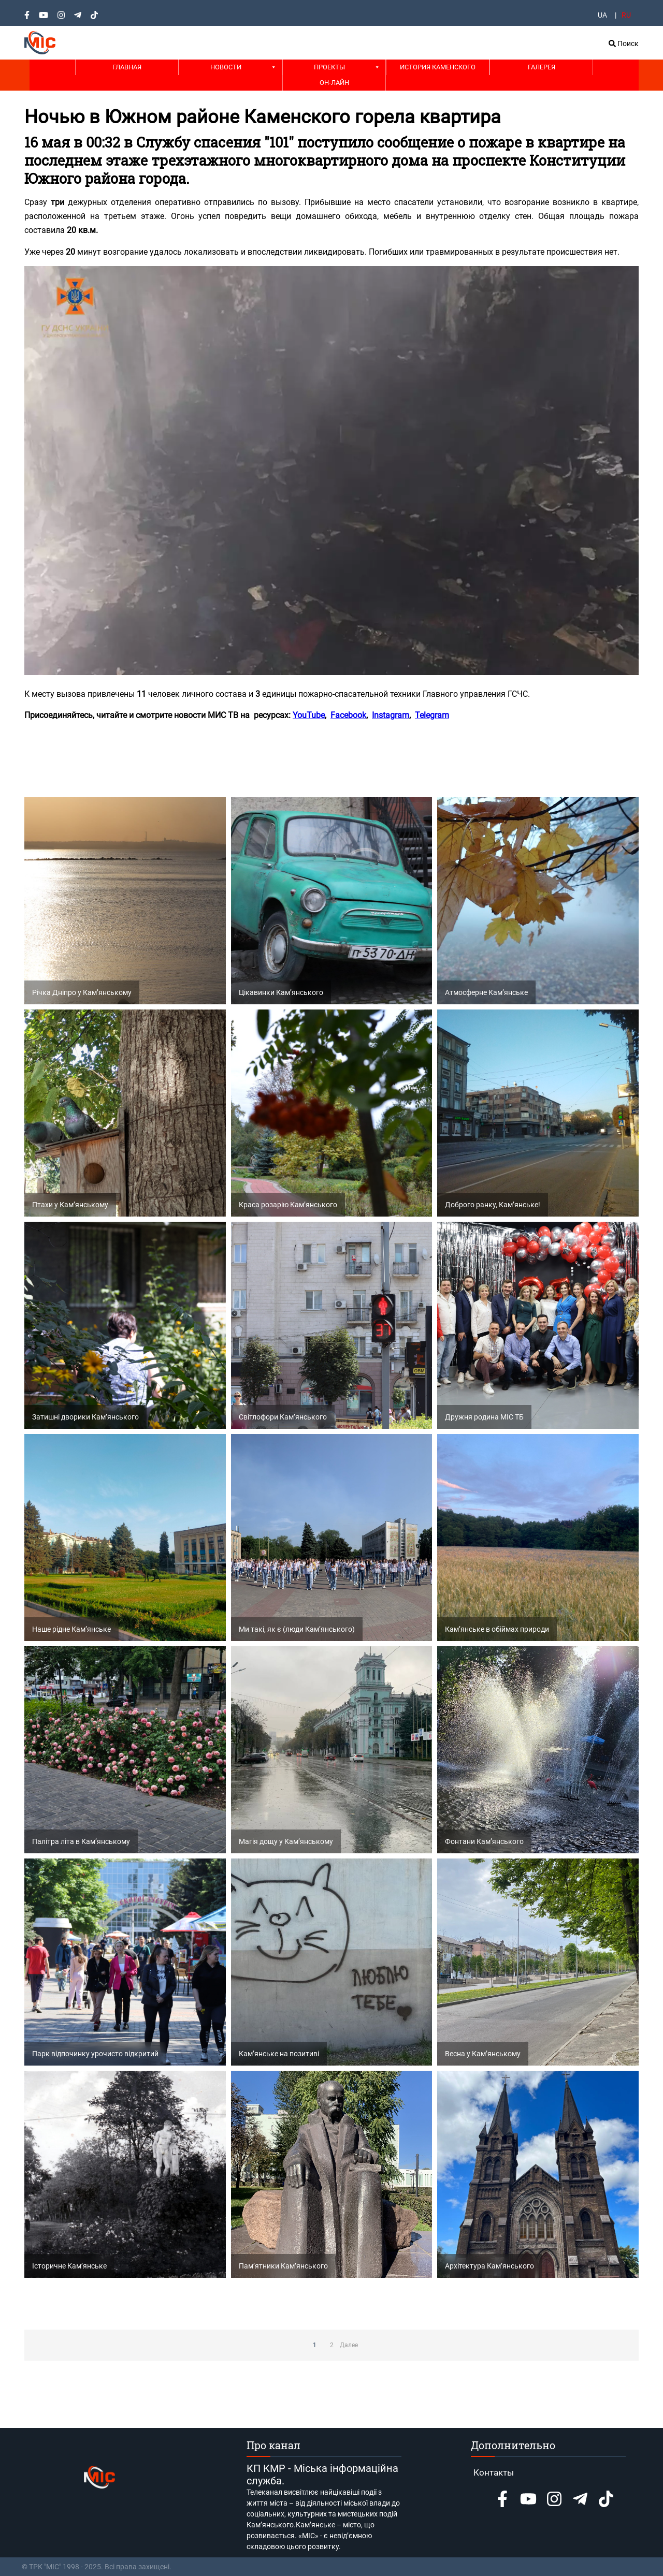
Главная (126, 67)
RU (626, 15)
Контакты (493, 2472)
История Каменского (437, 67)
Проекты (329, 67)
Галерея (541, 67)
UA (602, 15)
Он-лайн (334, 82)
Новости (225, 67)
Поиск (624, 43)
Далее (348, 2345)
